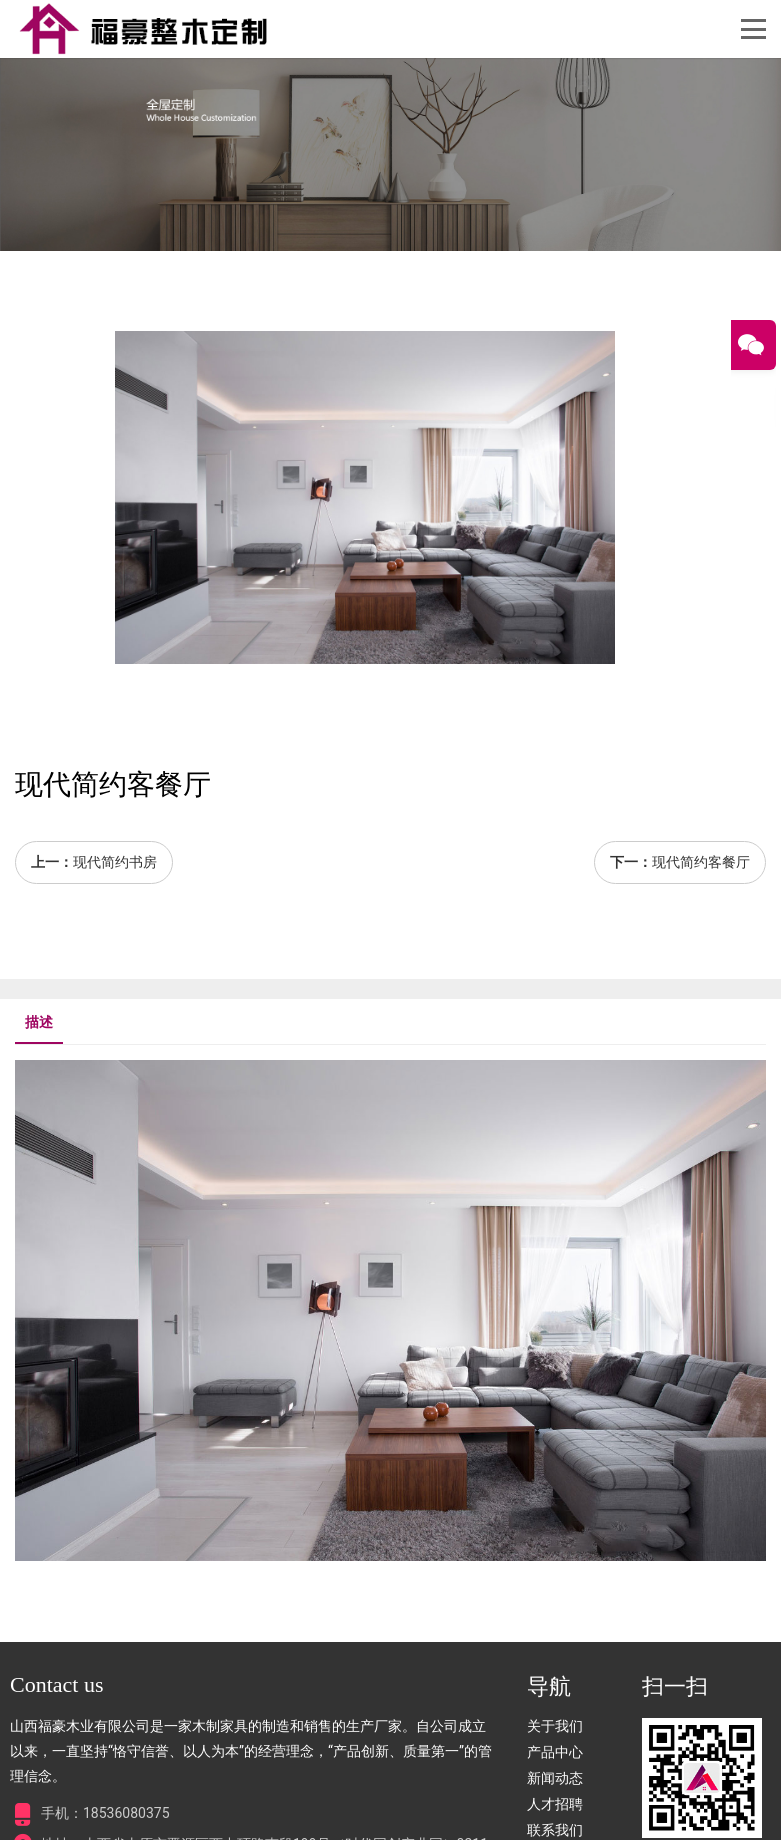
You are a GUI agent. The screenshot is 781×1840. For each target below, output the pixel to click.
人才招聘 (555, 1804)
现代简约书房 (115, 862)
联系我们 (555, 1830)
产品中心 (555, 1752)
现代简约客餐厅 (701, 862)
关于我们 (555, 1726)
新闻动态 (555, 1778)
